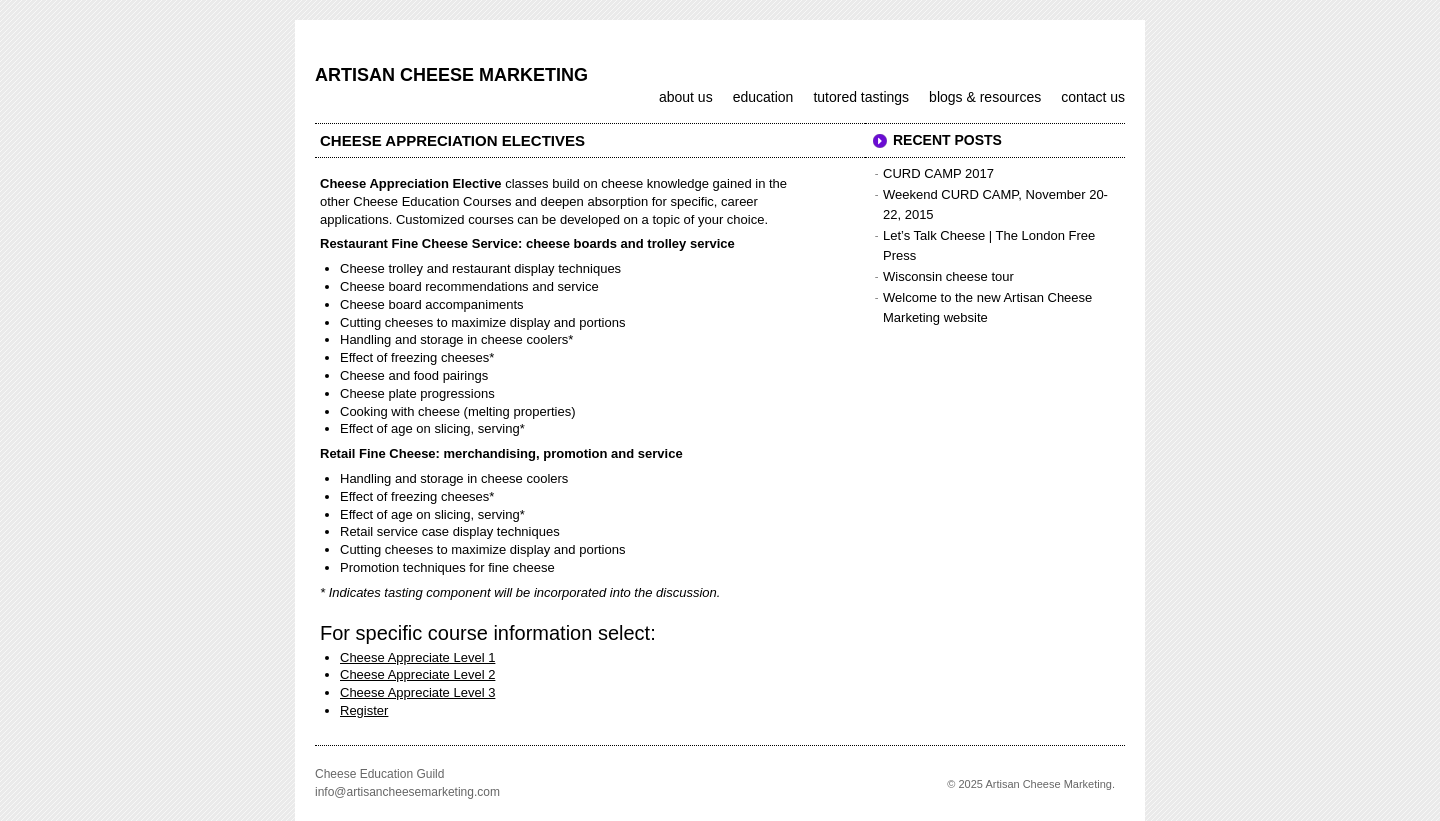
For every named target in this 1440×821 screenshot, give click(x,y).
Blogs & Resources (985, 97)
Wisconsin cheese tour (948, 276)
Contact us (1093, 97)
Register (364, 710)
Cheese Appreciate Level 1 (417, 657)
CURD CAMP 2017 (938, 173)
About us (686, 97)
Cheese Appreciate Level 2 (417, 674)
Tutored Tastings (861, 97)
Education (763, 97)
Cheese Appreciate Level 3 (417, 692)
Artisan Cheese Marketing (451, 75)
